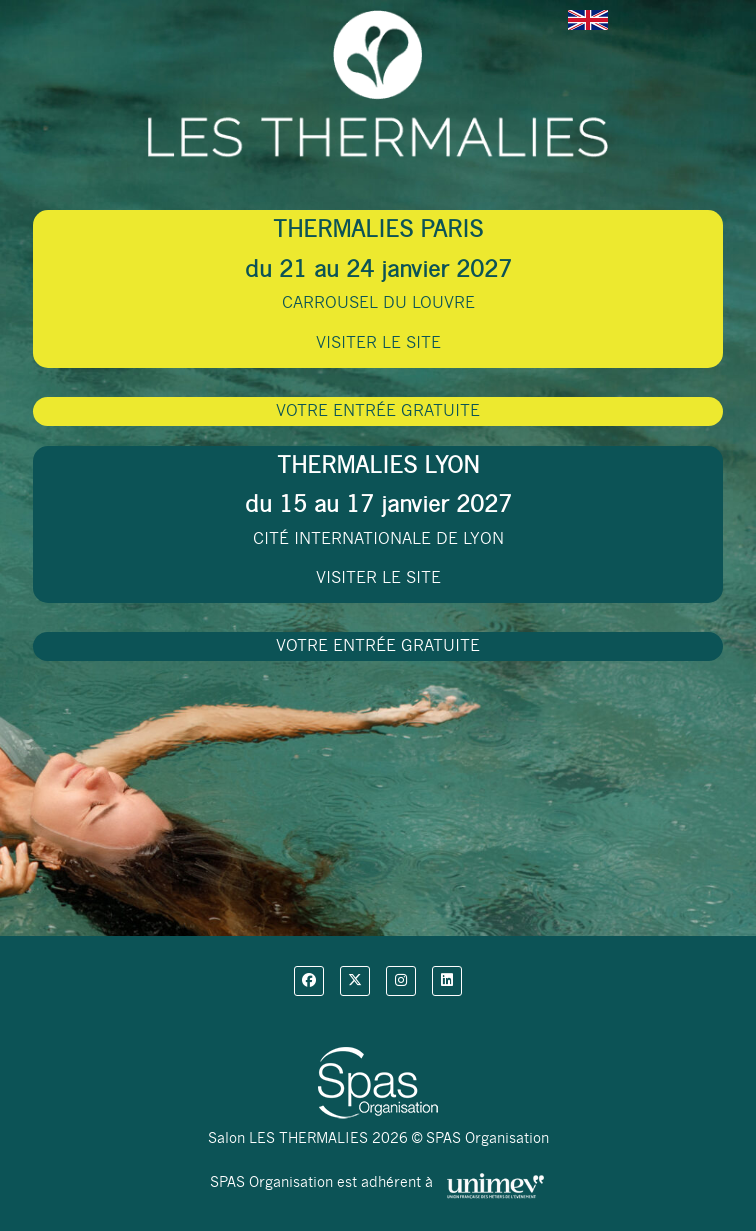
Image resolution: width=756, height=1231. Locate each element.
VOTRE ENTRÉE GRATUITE (378, 410)
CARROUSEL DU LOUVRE (378, 284)
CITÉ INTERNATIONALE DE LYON (378, 520)
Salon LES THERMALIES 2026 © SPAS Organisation (378, 1138)
